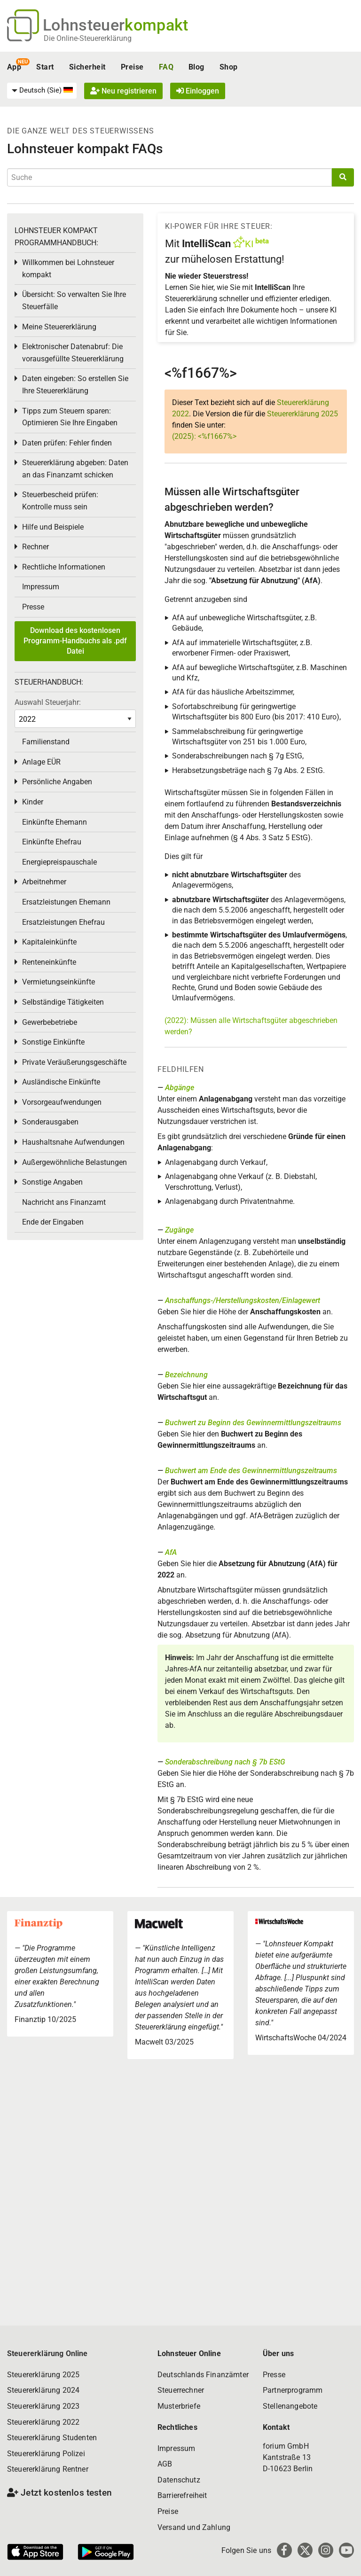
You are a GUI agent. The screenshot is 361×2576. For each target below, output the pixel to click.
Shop (229, 66)
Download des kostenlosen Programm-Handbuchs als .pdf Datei (75, 641)
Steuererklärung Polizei (46, 2453)
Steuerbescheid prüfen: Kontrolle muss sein (60, 500)
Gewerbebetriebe (49, 1022)
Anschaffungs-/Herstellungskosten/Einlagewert (242, 1300)
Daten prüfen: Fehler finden (67, 442)
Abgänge (179, 1087)
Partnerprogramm (292, 2390)
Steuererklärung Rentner (47, 2469)
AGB (164, 2463)
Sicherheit (87, 66)
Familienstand (46, 741)
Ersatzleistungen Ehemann (66, 902)
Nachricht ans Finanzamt (64, 1202)
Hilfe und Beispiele (53, 527)
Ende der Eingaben (53, 1222)
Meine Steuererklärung (59, 326)
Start (45, 66)
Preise (132, 66)
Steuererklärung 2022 (43, 2422)
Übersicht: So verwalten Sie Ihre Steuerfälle (74, 300)
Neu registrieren (123, 90)
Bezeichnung (186, 1374)
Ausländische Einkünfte (61, 1081)
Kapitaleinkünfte (49, 941)
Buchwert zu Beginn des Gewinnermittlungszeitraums (253, 1422)
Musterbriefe (178, 2406)
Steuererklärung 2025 (302, 413)
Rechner (35, 546)
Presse (33, 606)
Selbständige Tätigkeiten (63, 1002)
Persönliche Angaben (57, 781)
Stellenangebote (290, 2406)
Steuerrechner (180, 2390)
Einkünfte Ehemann (54, 822)
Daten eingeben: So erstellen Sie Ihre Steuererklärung (75, 384)
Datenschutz (178, 2479)
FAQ (166, 66)
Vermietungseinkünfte (58, 981)
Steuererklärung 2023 (43, 2406)
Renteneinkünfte (49, 962)
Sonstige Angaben (52, 1182)
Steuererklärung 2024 (43, 2390)
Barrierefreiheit (182, 2495)
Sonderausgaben (50, 1121)
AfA (171, 1552)
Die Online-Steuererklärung (88, 38)
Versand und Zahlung (193, 2527)
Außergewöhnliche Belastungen (74, 1162)
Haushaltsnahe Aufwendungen (73, 1142)
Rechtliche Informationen (63, 566)
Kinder (32, 801)
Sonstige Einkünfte (53, 1042)
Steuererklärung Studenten (52, 2437)
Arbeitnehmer (44, 881)
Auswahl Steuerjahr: (48, 702)
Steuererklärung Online (47, 2353)
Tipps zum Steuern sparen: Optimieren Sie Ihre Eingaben (70, 417)
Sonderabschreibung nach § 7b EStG (225, 1761)
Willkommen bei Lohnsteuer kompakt (68, 268)
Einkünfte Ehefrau (51, 841)
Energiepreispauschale (59, 862)
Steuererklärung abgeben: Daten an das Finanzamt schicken (75, 468)
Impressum (40, 586)
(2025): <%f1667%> (204, 436)
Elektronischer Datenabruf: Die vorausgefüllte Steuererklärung (73, 352)
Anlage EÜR (41, 761)
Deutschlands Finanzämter (203, 2374)
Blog (196, 66)
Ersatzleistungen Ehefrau (63, 922)
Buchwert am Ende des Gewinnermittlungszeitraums (251, 1470)
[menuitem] (42, 91)
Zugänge (179, 1230)
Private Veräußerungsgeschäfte (74, 1062)
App (14, 66)
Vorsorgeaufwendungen (62, 1102)
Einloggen (197, 90)
